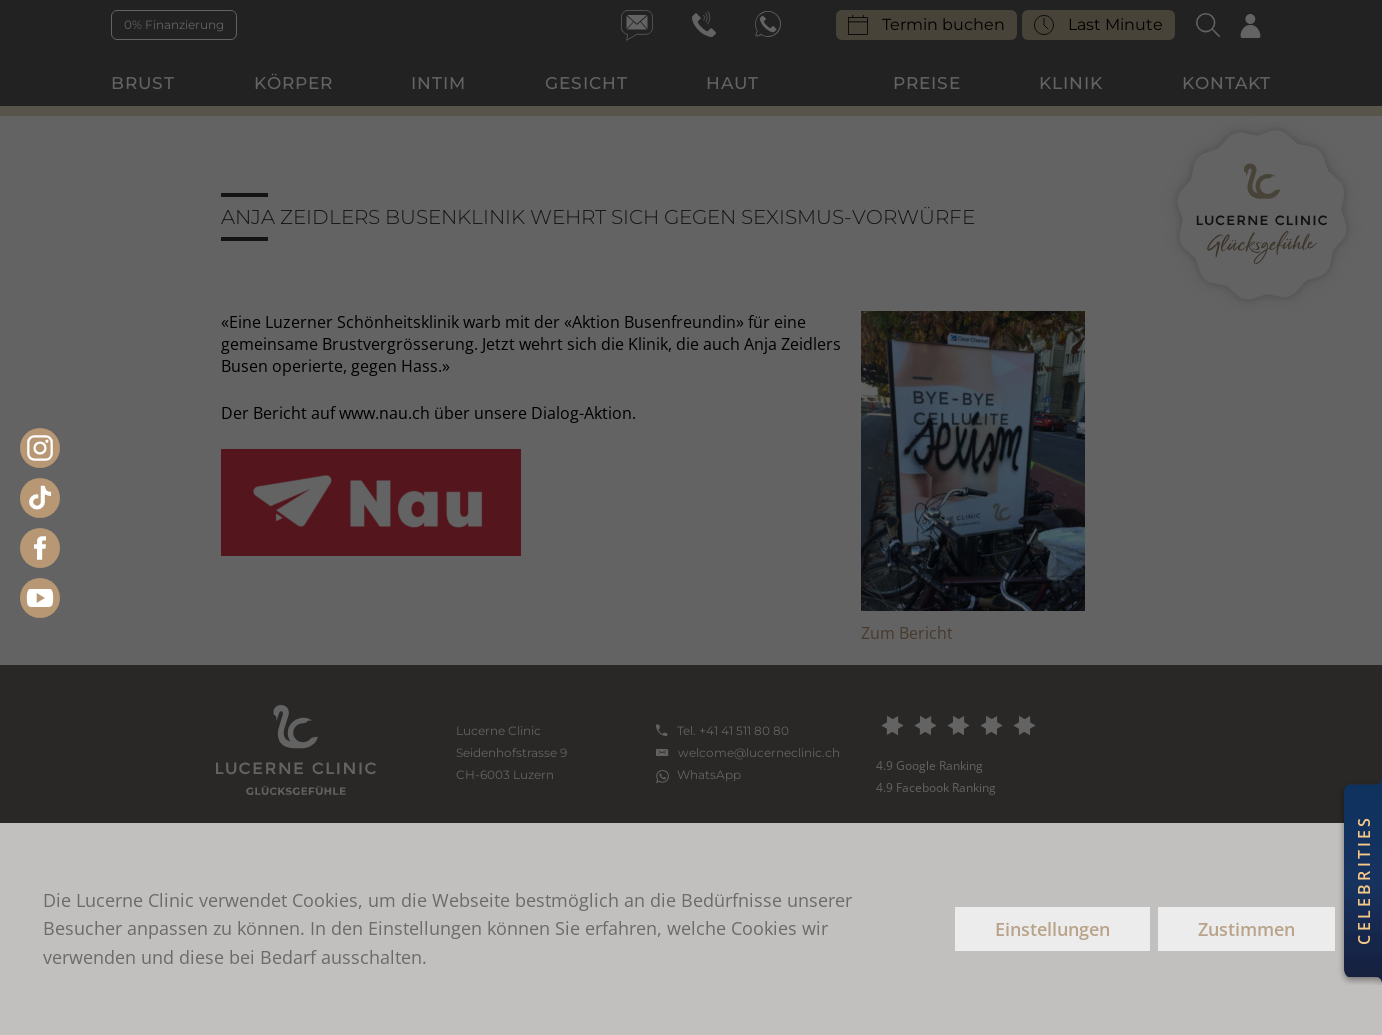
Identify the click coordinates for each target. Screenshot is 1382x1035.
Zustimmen (1246, 929)
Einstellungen (1052, 929)
